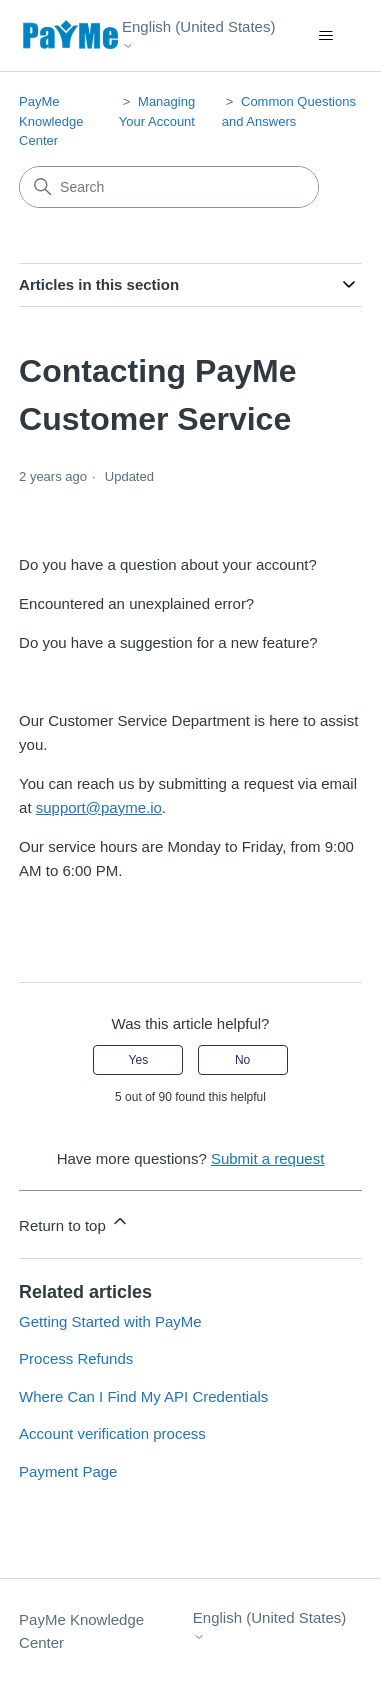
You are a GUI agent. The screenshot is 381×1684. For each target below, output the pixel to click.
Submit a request (267, 1158)
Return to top (74, 1222)
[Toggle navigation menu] (326, 36)
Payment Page (68, 1471)
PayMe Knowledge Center (51, 121)
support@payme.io (99, 807)
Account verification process (112, 1433)
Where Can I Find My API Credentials (143, 1396)
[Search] (169, 187)
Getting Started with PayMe (110, 1321)
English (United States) (198, 34)
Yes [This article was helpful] (139, 1060)
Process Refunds (76, 1358)
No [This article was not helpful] (242, 1060)
